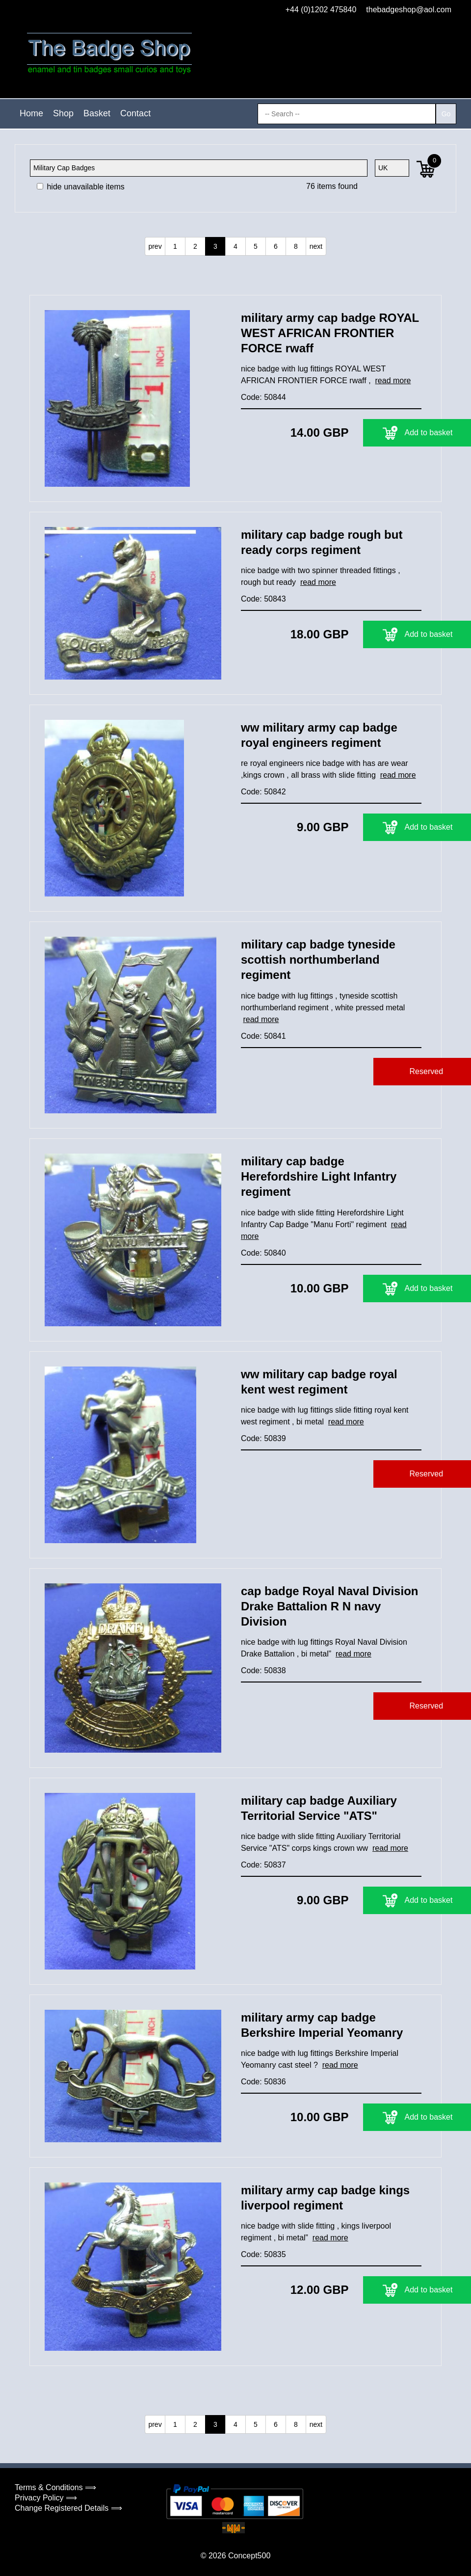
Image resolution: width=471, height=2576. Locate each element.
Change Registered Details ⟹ (68, 2508)
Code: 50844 (263, 397)
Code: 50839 (263, 1438)
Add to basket (360, 432)
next (316, 246)
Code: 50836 (263, 2081)
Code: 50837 (263, 1865)
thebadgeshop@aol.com (408, 9)
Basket (96, 113)
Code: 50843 (263, 599)
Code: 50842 (263, 792)
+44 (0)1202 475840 (321, 9)
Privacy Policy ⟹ (46, 2498)
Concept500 (249, 2555)
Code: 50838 (263, 1670)
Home (31, 113)
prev (154, 246)
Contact (135, 113)
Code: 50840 (263, 1253)
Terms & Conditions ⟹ (55, 2487)
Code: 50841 (263, 1036)
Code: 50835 (263, 2254)
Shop (63, 113)
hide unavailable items (81, 187)
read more (393, 380)
